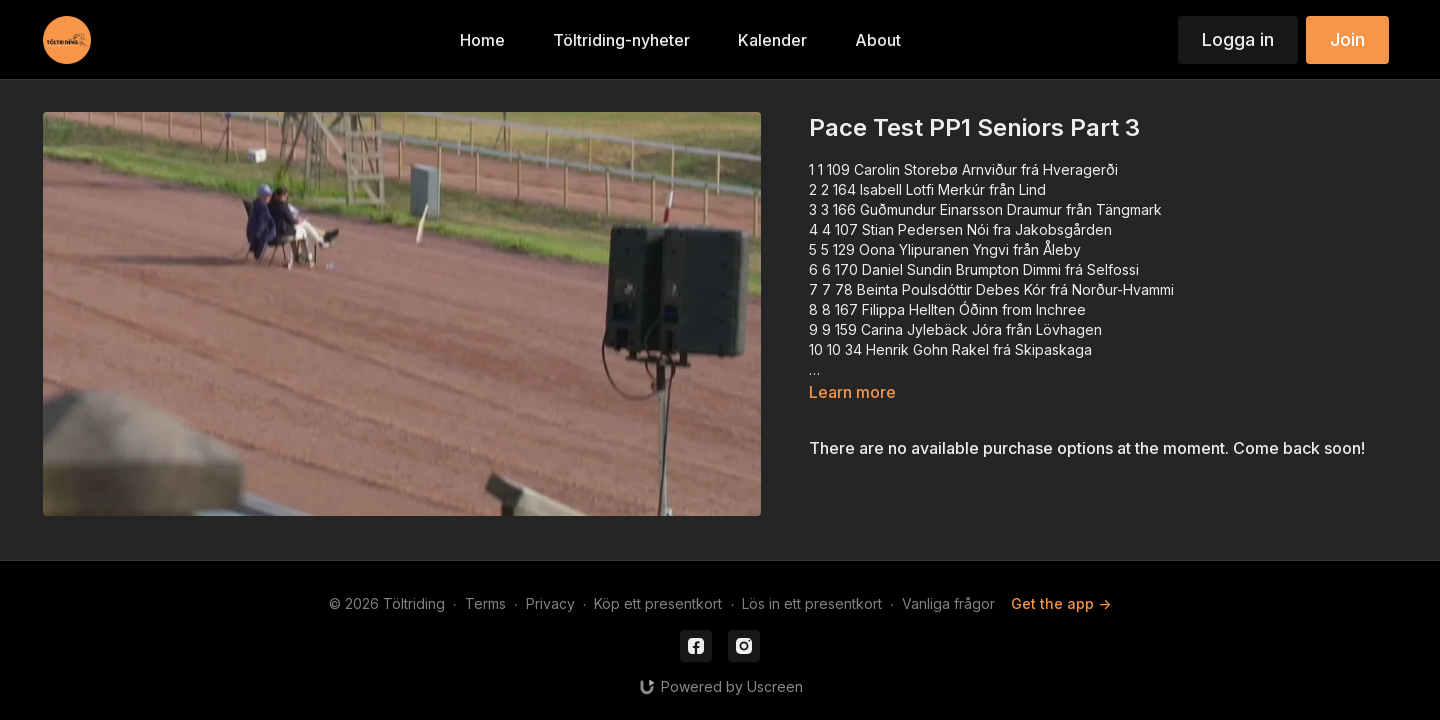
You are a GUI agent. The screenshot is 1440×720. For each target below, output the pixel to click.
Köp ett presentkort (658, 603)
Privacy (550, 603)
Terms (485, 603)
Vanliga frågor (948, 603)
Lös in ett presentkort (812, 603)
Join (1347, 39)
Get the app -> (1061, 603)
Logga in (1238, 39)
